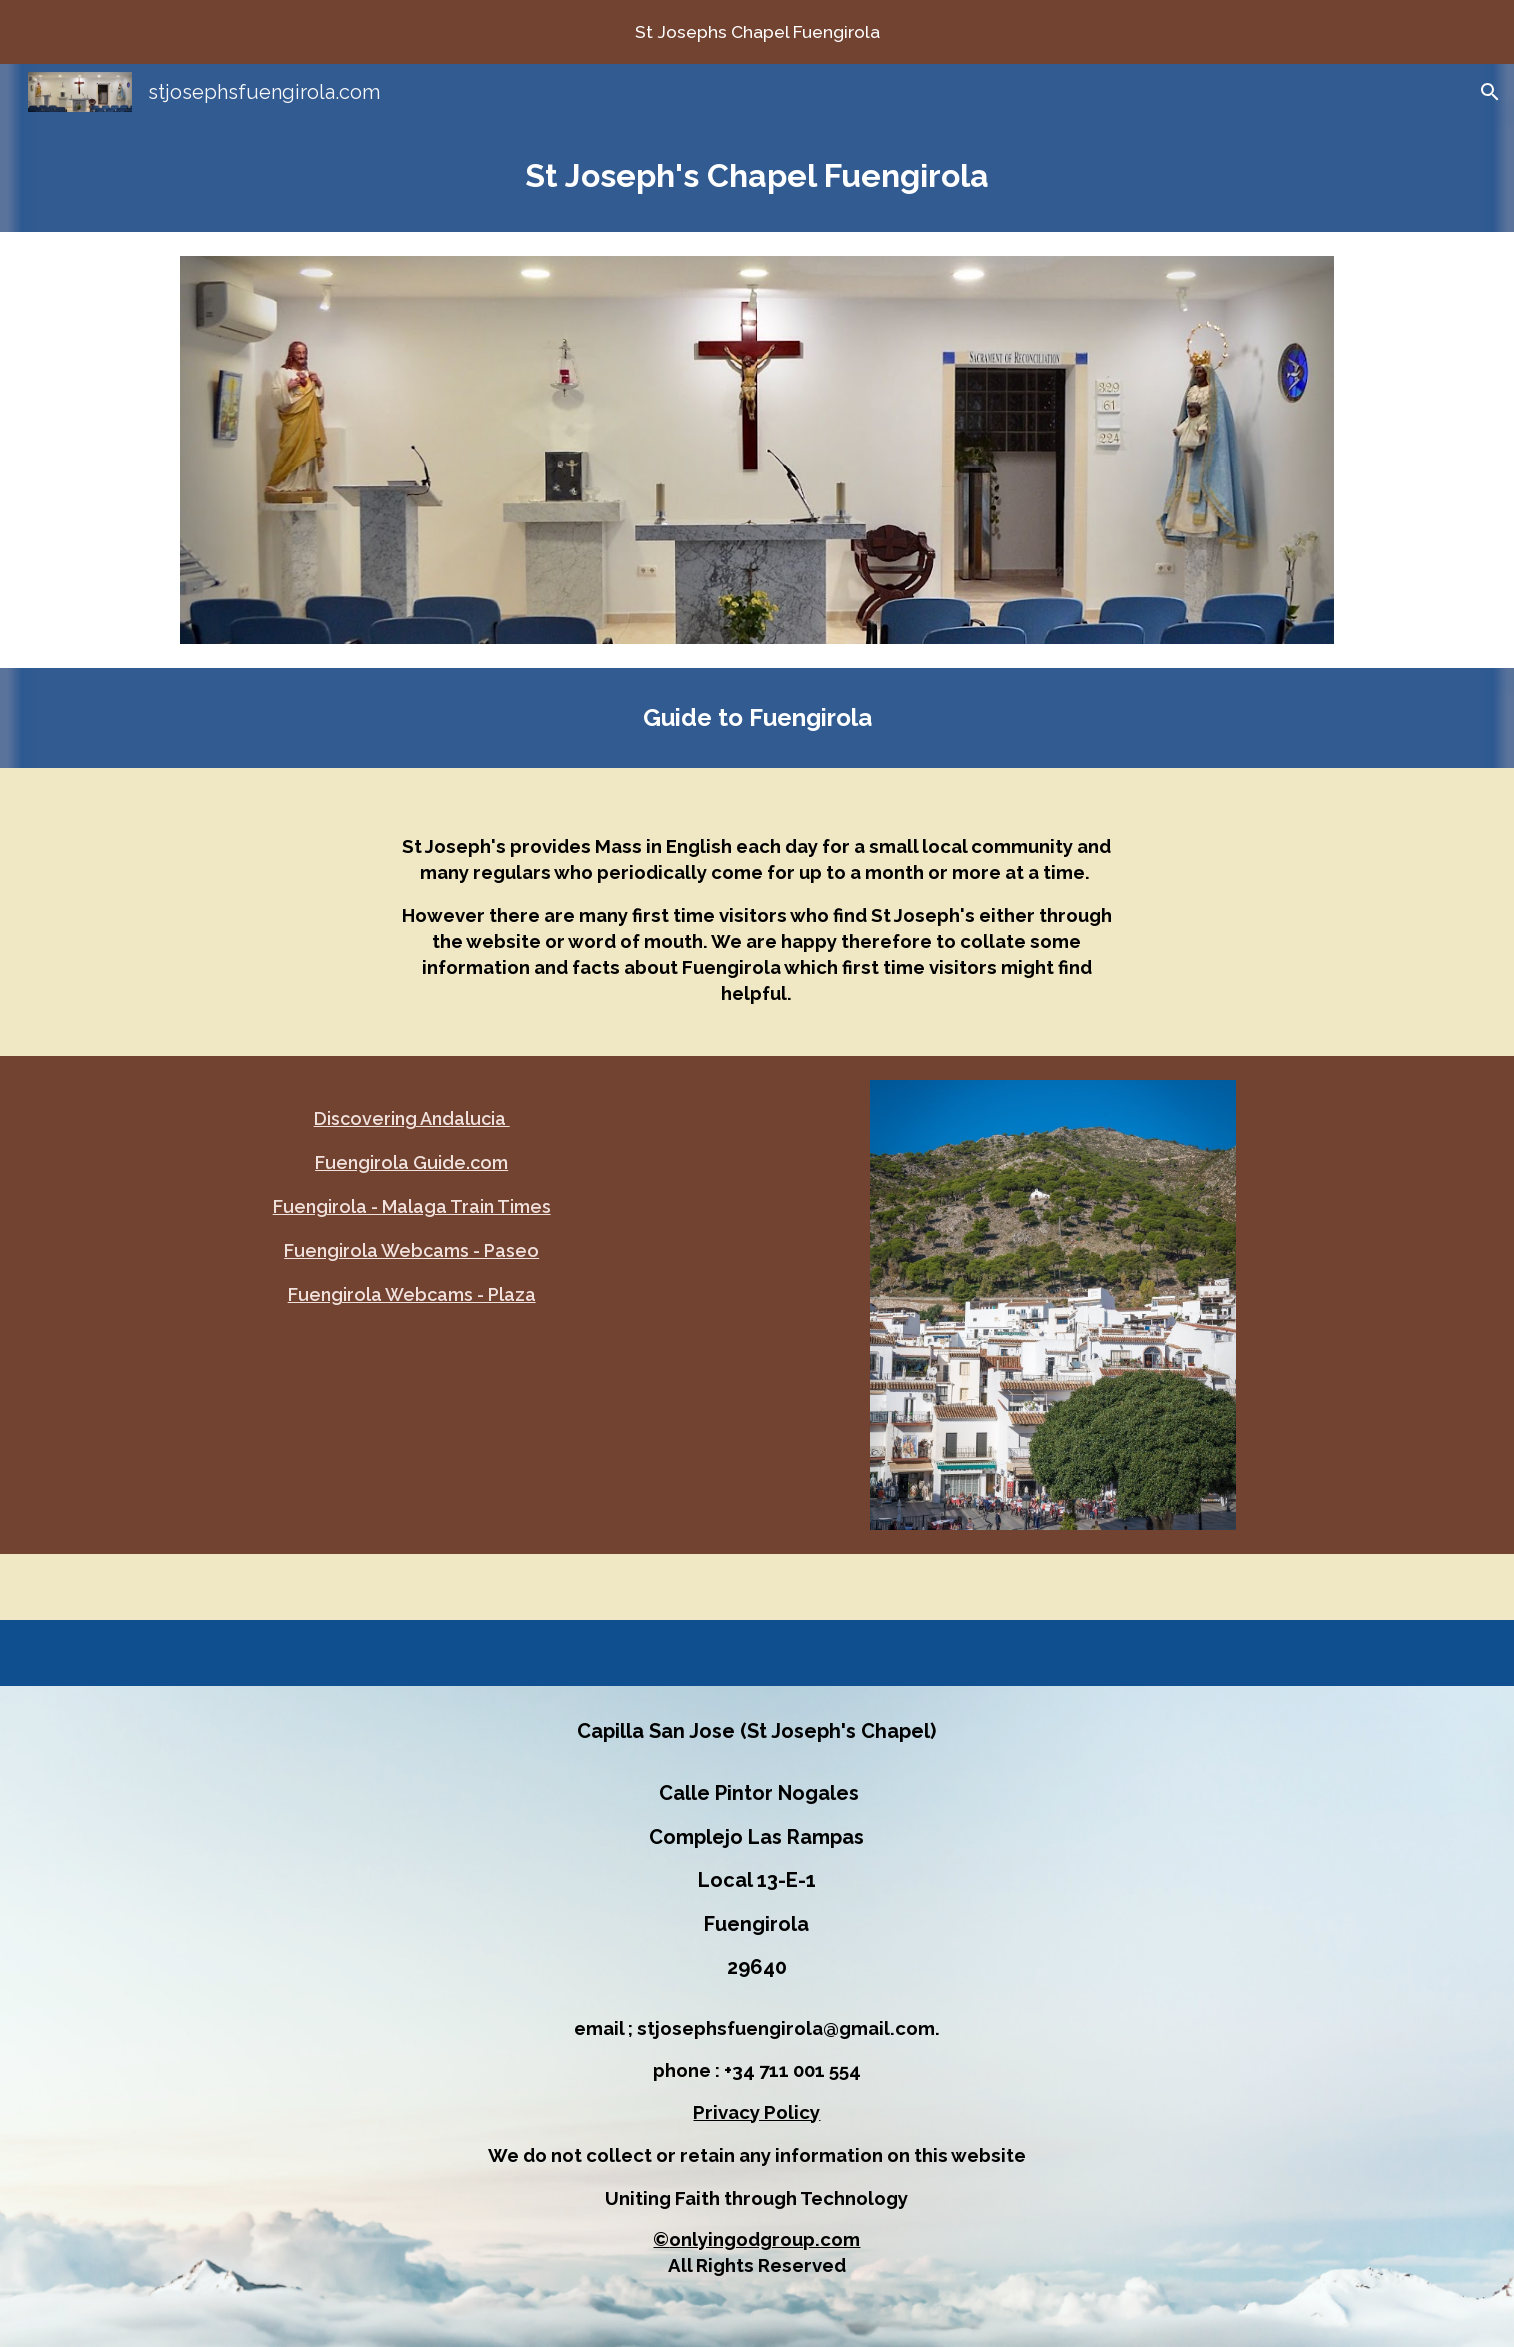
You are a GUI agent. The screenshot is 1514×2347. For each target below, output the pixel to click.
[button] (1490, 92)
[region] (757, 32)
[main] (757, 176)
